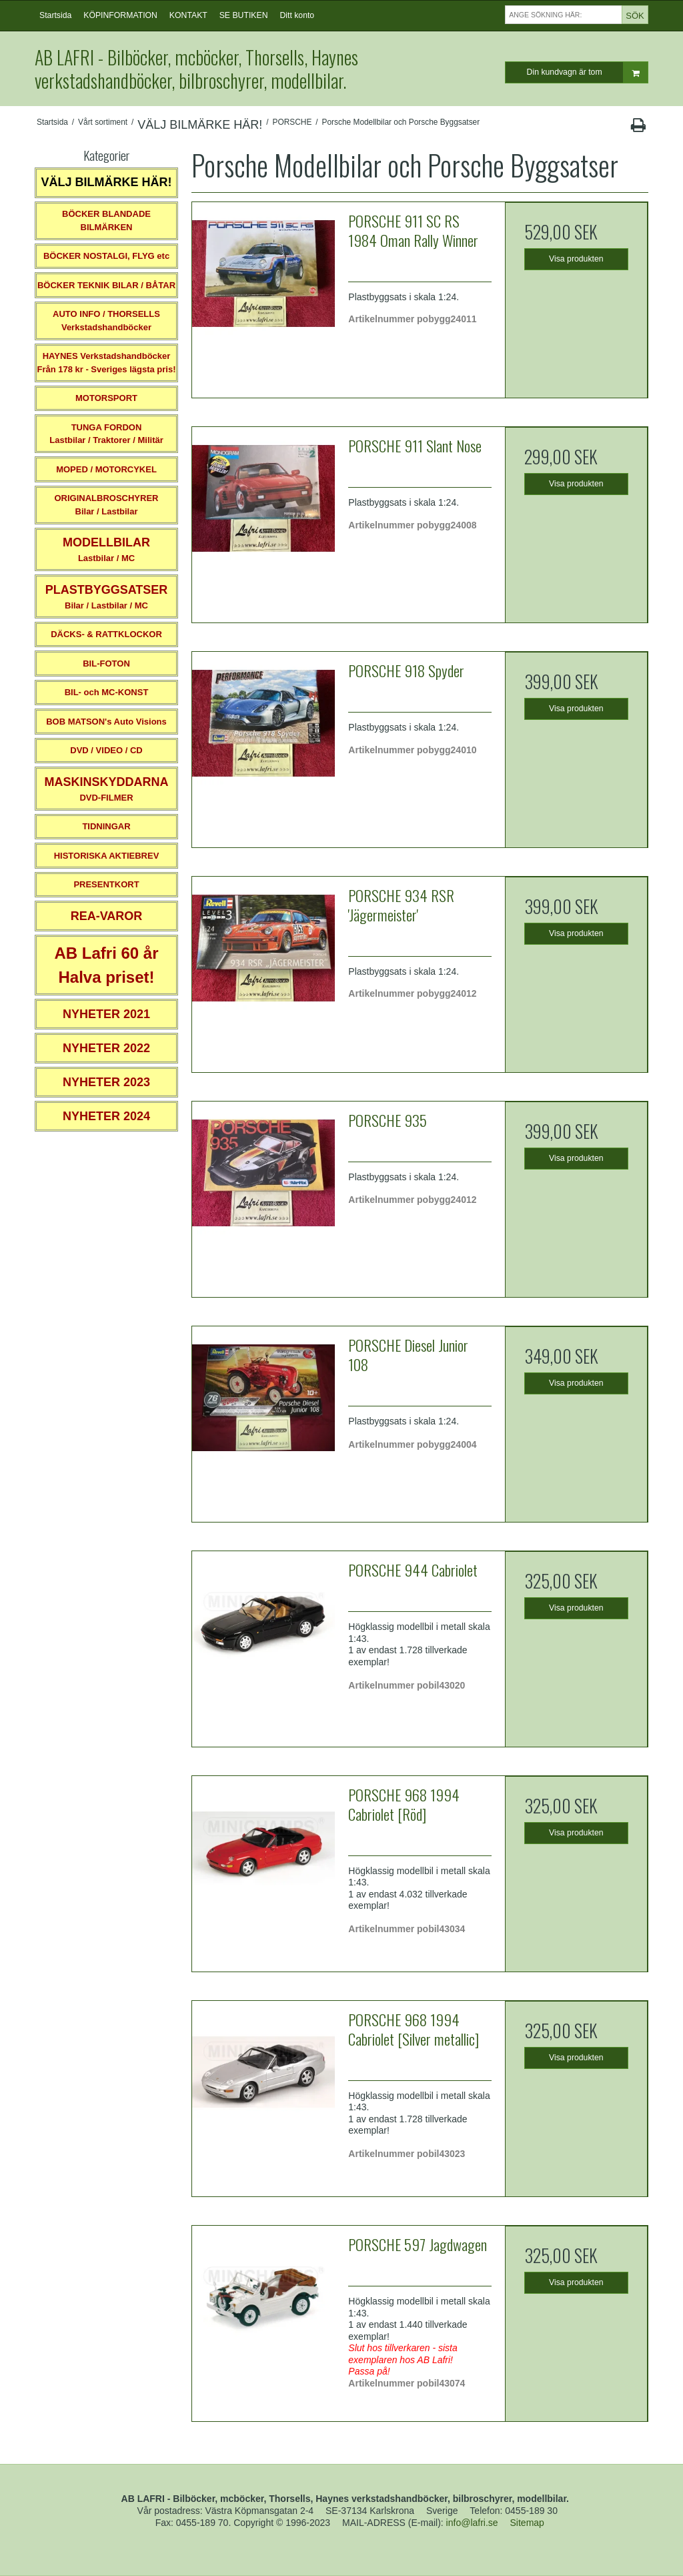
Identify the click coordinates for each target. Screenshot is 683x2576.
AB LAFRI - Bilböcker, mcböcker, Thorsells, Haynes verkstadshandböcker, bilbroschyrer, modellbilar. (196, 68)
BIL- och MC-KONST (107, 692)
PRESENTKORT (106, 884)
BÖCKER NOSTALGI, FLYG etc (106, 256)
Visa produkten (576, 259)
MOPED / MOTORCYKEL (106, 469)
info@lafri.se (472, 2522)
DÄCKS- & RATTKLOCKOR (106, 634)
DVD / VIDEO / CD (106, 750)
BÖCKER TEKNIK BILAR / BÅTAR (106, 285)
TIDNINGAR (106, 826)
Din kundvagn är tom (587, 72)
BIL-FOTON (106, 664)
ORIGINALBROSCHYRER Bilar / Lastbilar (106, 504)
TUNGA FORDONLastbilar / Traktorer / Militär (106, 434)
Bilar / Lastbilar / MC (106, 596)
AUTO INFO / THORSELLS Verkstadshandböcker (106, 320)
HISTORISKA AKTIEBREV (106, 856)
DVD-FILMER (106, 789)
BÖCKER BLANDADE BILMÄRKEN (106, 220)
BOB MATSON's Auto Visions (106, 722)
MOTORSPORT (106, 398)
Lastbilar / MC (106, 549)
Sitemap (527, 2522)
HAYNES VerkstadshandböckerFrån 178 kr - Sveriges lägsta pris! (106, 362)
